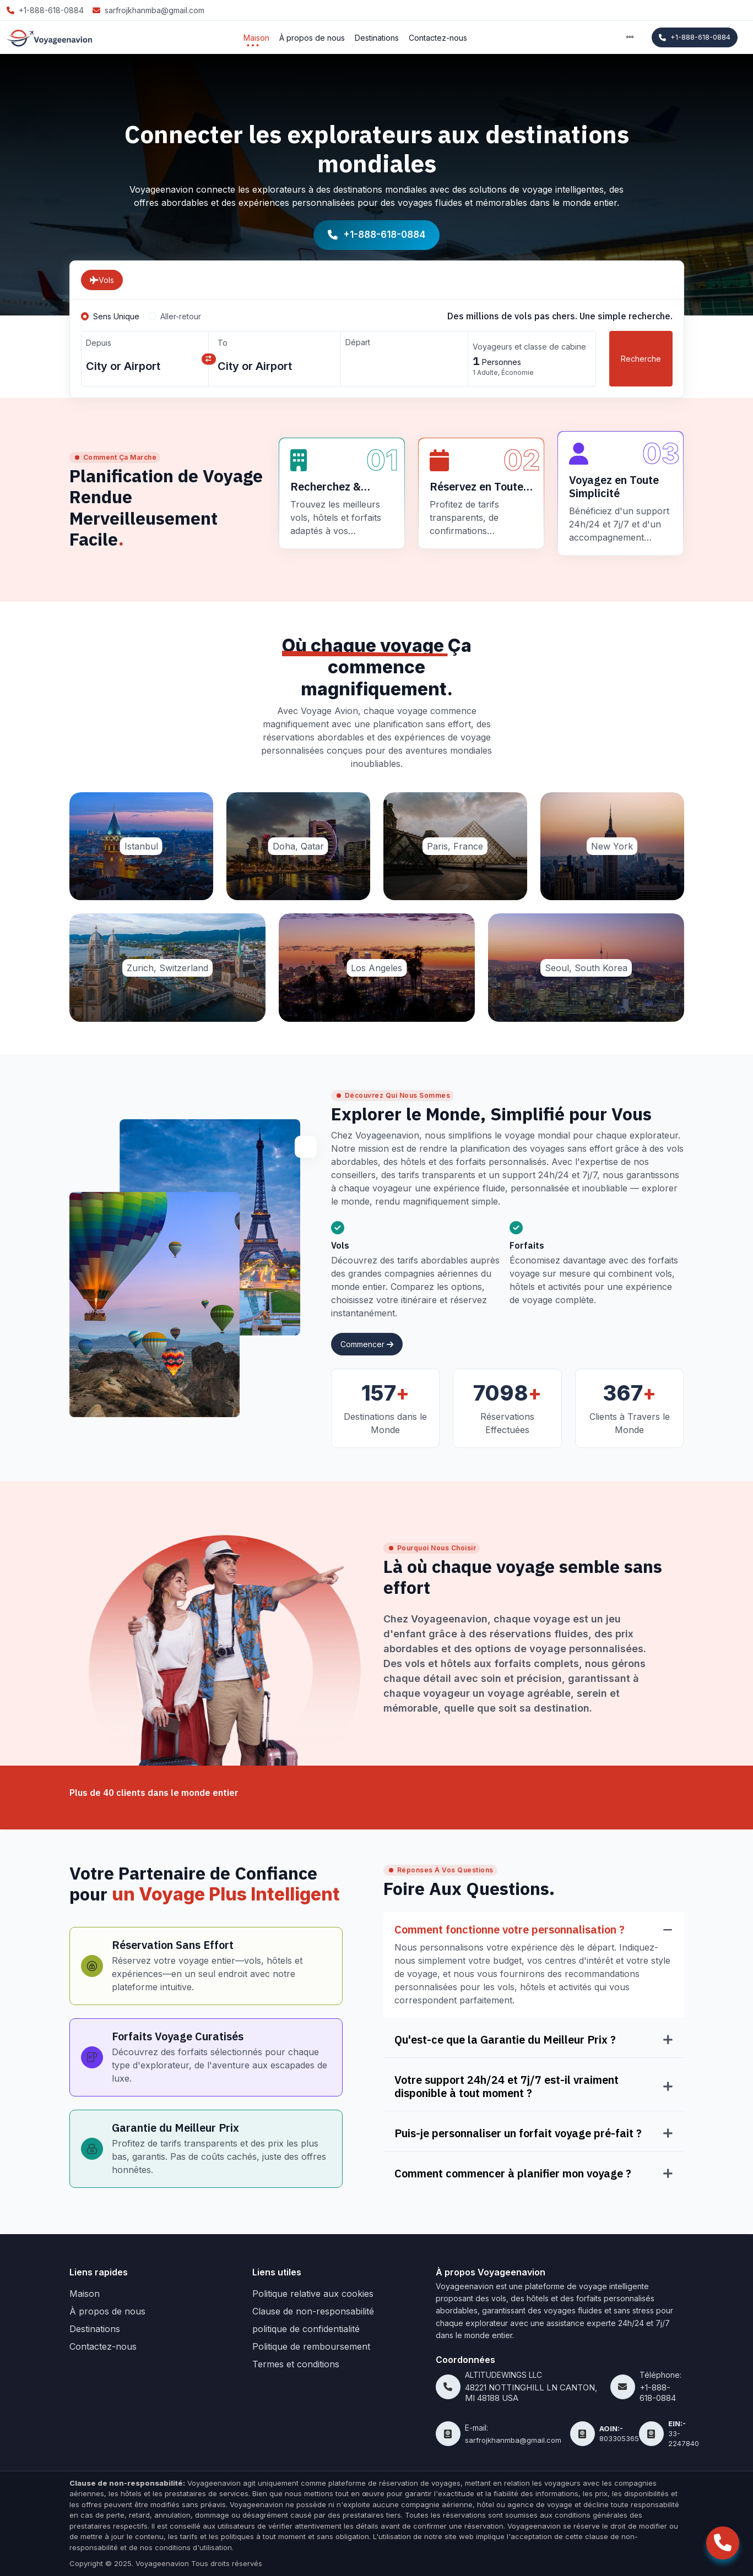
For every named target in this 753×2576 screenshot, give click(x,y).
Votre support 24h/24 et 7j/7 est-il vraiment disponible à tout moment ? (506, 2086)
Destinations (377, 37)
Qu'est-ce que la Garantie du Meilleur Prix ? (505, 2039)
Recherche (641, 358)
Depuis (98, 342)
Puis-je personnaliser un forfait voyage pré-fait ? (518, 2133)
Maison (256, 37)
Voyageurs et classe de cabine (529, 346)
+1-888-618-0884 (694, 36)
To (222, 342)
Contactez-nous (438, 37)
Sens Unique (116, 316)
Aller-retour (180, 316)
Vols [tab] (102, 280)
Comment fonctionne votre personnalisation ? (509, 1929)
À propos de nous (312, 37)
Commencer (366, 1344)
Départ (357, 342)
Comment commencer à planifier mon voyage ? (512, 2173)
